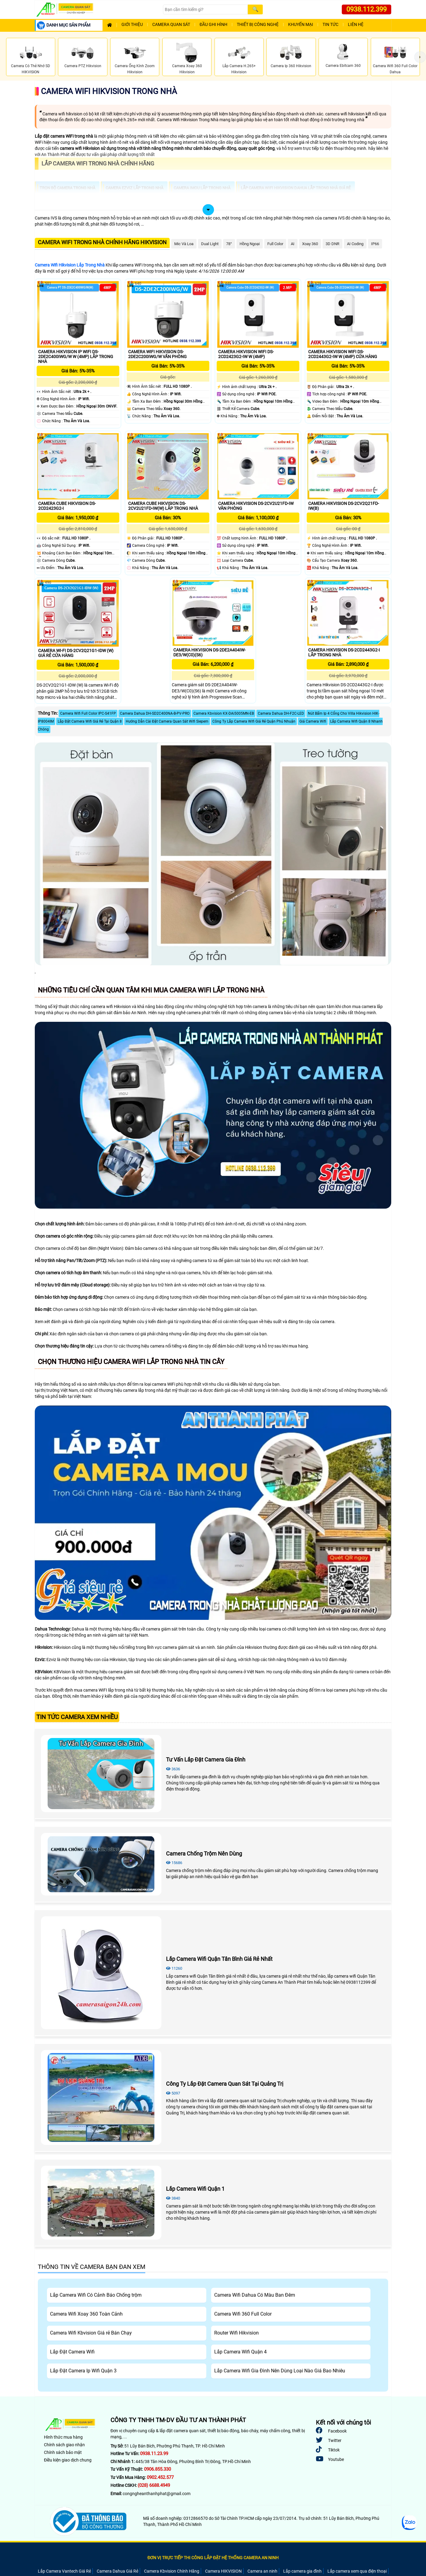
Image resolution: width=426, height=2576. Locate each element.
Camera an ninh (262, 2571)
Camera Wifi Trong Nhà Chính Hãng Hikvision (102, 242)
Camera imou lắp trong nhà (202, 188)
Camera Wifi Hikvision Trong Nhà (109, 91)
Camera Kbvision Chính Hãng (171, 2571)
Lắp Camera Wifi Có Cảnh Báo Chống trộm (96, 2295)
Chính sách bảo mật (63, 2452)
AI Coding (355, 243)
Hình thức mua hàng (63, 2437)
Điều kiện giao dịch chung (68, 2460)
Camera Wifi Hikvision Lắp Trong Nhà (70, 265)
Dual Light (209, 243)
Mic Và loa (183, 243)
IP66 (375, 243)
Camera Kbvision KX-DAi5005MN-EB (223, 713)
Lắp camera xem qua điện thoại (357, 2571)
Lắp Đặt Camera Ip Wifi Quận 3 (83, 2371)
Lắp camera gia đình (302, 2571)
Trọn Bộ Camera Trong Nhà (67, 188)
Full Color (275, 243)
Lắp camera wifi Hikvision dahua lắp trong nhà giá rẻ (296, 188)
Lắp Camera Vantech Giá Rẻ (64, 2571)
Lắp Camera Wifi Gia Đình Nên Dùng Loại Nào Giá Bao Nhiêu (279, 2371)
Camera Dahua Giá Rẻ (117, 2571)
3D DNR (332, 243)
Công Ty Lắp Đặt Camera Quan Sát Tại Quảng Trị (224, 2084)
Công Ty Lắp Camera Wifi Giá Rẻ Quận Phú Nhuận (253, 721)
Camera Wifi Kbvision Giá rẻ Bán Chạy (91, 2333)
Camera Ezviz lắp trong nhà (134, 188)
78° (229, 243)
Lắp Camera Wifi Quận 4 (240, 2352)
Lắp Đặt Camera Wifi (72, 2352)
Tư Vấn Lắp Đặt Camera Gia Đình (205, 1759)
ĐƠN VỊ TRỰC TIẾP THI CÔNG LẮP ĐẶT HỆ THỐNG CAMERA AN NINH (213, 2557)
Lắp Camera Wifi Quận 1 (195, 2189)
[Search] (205, 9)
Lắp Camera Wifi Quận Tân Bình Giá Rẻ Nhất (219, 1959)
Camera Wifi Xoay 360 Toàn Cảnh (86, 2314)
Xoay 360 (310, 243)
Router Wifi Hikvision (236, 2333)
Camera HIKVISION (223, 2571)
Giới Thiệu (132, 24)
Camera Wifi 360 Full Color (243, 2314)
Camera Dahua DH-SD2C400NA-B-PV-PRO (155, 713)
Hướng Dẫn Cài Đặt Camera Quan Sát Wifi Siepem (167, 721)
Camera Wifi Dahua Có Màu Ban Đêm (254, 2295)
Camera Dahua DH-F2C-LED (281, 713)
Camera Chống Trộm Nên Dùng (204, 1853)
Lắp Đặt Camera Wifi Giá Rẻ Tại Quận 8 (90, 721)
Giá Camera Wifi (312, 721)
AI (292, 243)
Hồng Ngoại (250, 243)
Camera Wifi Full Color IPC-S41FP (88, 713)
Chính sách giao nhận (64, 2444)
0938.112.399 (366, 9)
